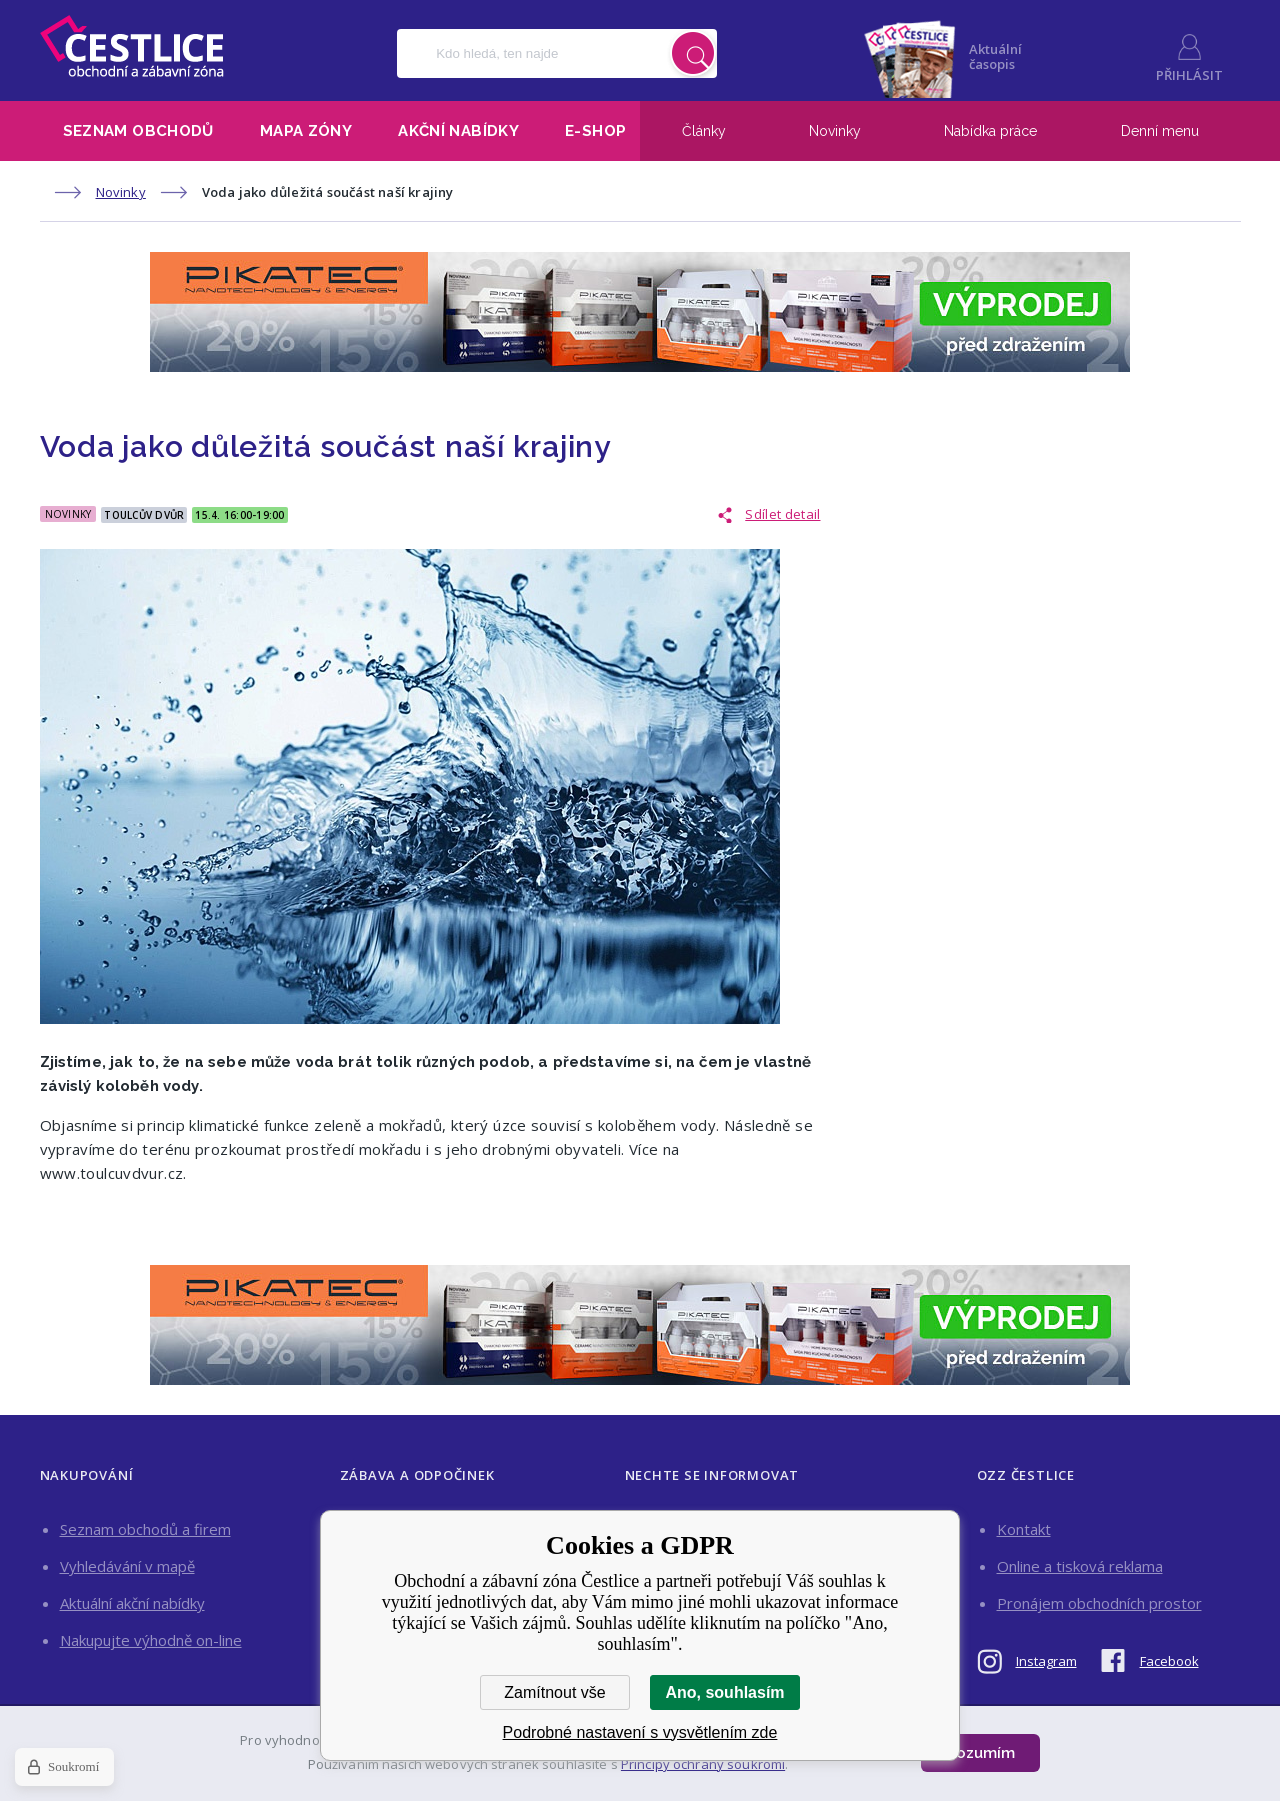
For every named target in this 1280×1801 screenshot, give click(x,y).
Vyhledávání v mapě (127, 1566)
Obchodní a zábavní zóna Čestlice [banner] (132, 46)
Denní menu (1160, 131)
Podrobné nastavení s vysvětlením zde (640, 1732)
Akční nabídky (458, 131)
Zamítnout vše (554, 1692)
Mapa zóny (306, 131)
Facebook (1169, 1661)
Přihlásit (1189, 75)
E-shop (595, 131)
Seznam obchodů (138, 131)
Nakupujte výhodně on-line (151, 1640)
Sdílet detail (782, 514)
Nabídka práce (990, 131)
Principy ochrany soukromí (703, 1764)
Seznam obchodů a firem (145, 1529)
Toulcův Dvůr (144, 515)
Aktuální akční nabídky (132, 1603)
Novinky (835, 131)
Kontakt (1024, 1529)
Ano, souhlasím (724, 1692)
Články (704, 131)
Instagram (1046, 1661)
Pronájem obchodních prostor (1099, 1603)
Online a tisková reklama (1080, 1566)
